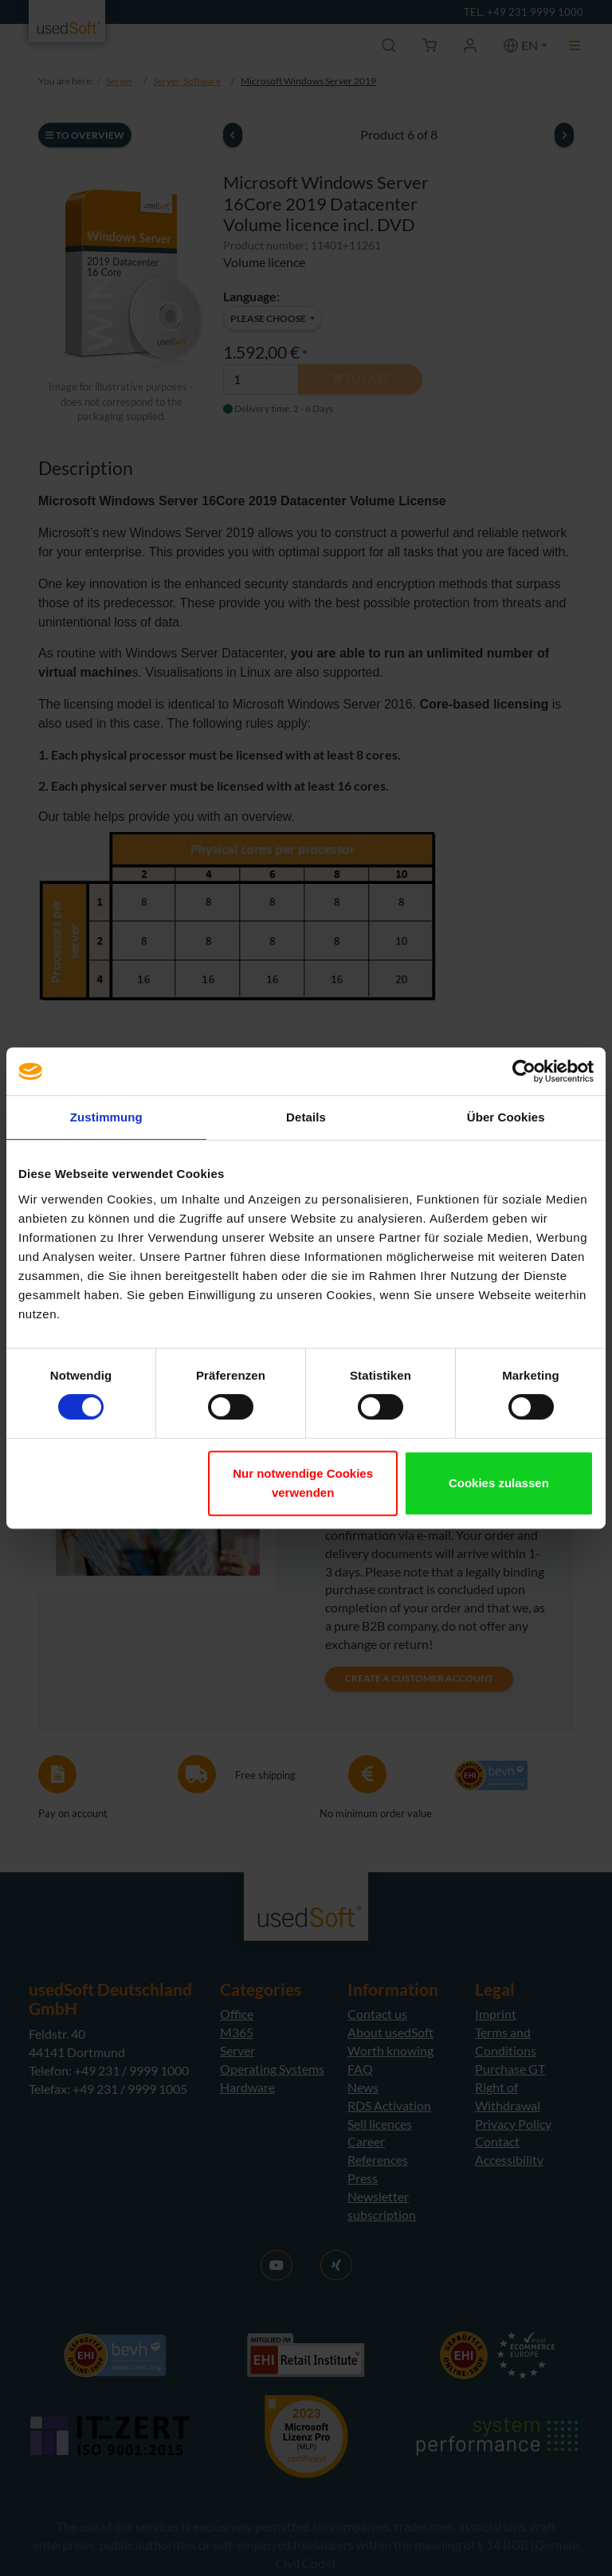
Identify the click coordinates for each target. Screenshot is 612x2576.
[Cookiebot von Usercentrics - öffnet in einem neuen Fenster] (524, 1071)
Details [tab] (306, 1117)
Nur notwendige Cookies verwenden (303, 1483)
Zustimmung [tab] (106, 1117)
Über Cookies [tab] (506, 1117)
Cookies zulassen (499, 1483)
